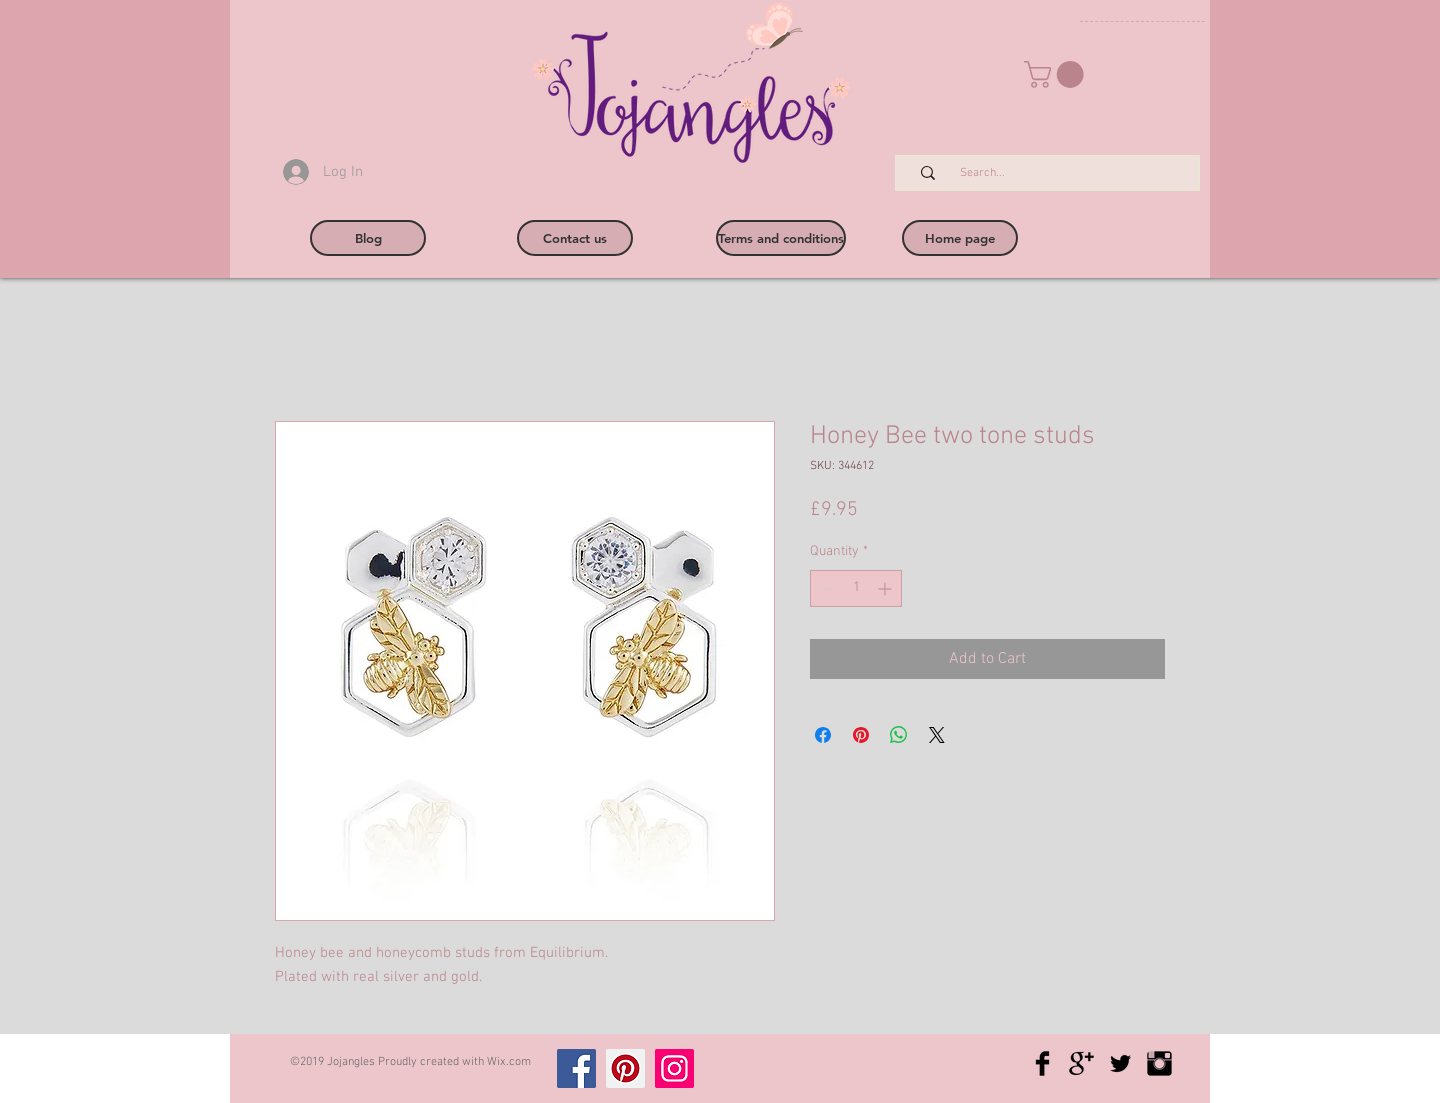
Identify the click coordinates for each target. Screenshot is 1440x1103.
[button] (1057, 74)
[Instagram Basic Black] (1159, 1063)
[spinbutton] (856, 588)
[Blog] (368, 238)
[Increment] (886, 588)
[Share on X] (937, 735)
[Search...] (1058, 173)
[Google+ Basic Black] (1081, 1063)
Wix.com (509, 1062)
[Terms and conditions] (781, 238)
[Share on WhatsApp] (899, 735)
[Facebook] (576, 1068)
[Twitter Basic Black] (1120, 1063)
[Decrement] (825, 588)
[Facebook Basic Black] (1042, 1063)
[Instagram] (674, 1068)
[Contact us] (575, 238)
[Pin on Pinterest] (861, 735)
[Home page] (960, 238)
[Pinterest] (625, 1068)
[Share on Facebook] (823, 735)
